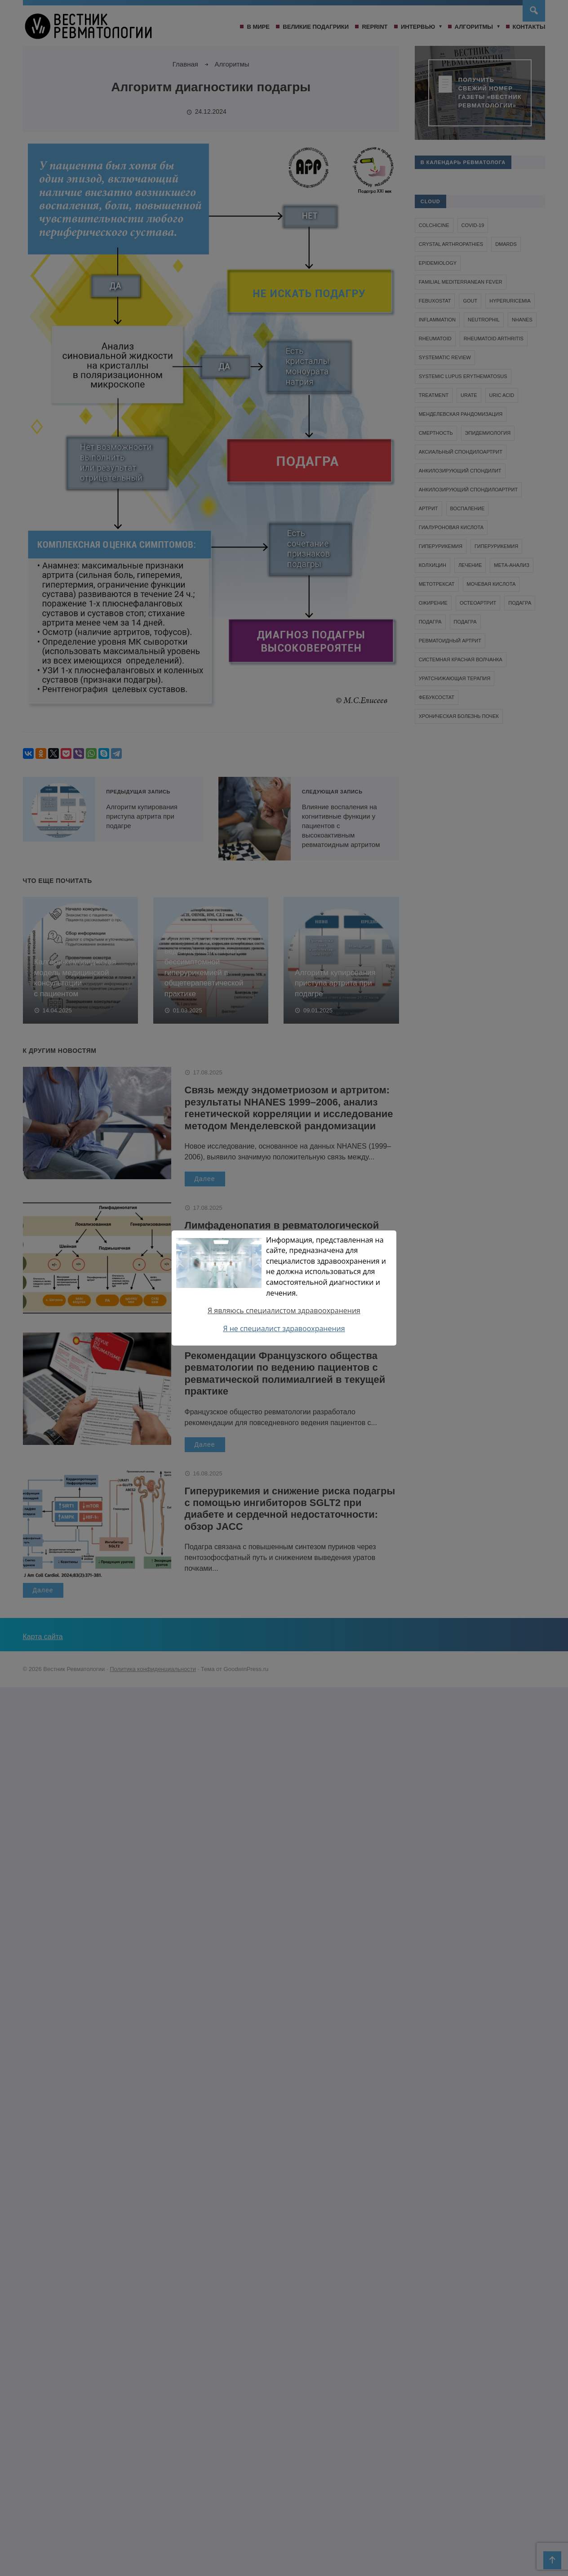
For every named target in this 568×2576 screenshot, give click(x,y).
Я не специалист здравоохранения (284, 1328)
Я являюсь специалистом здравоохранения (284, 1310)
